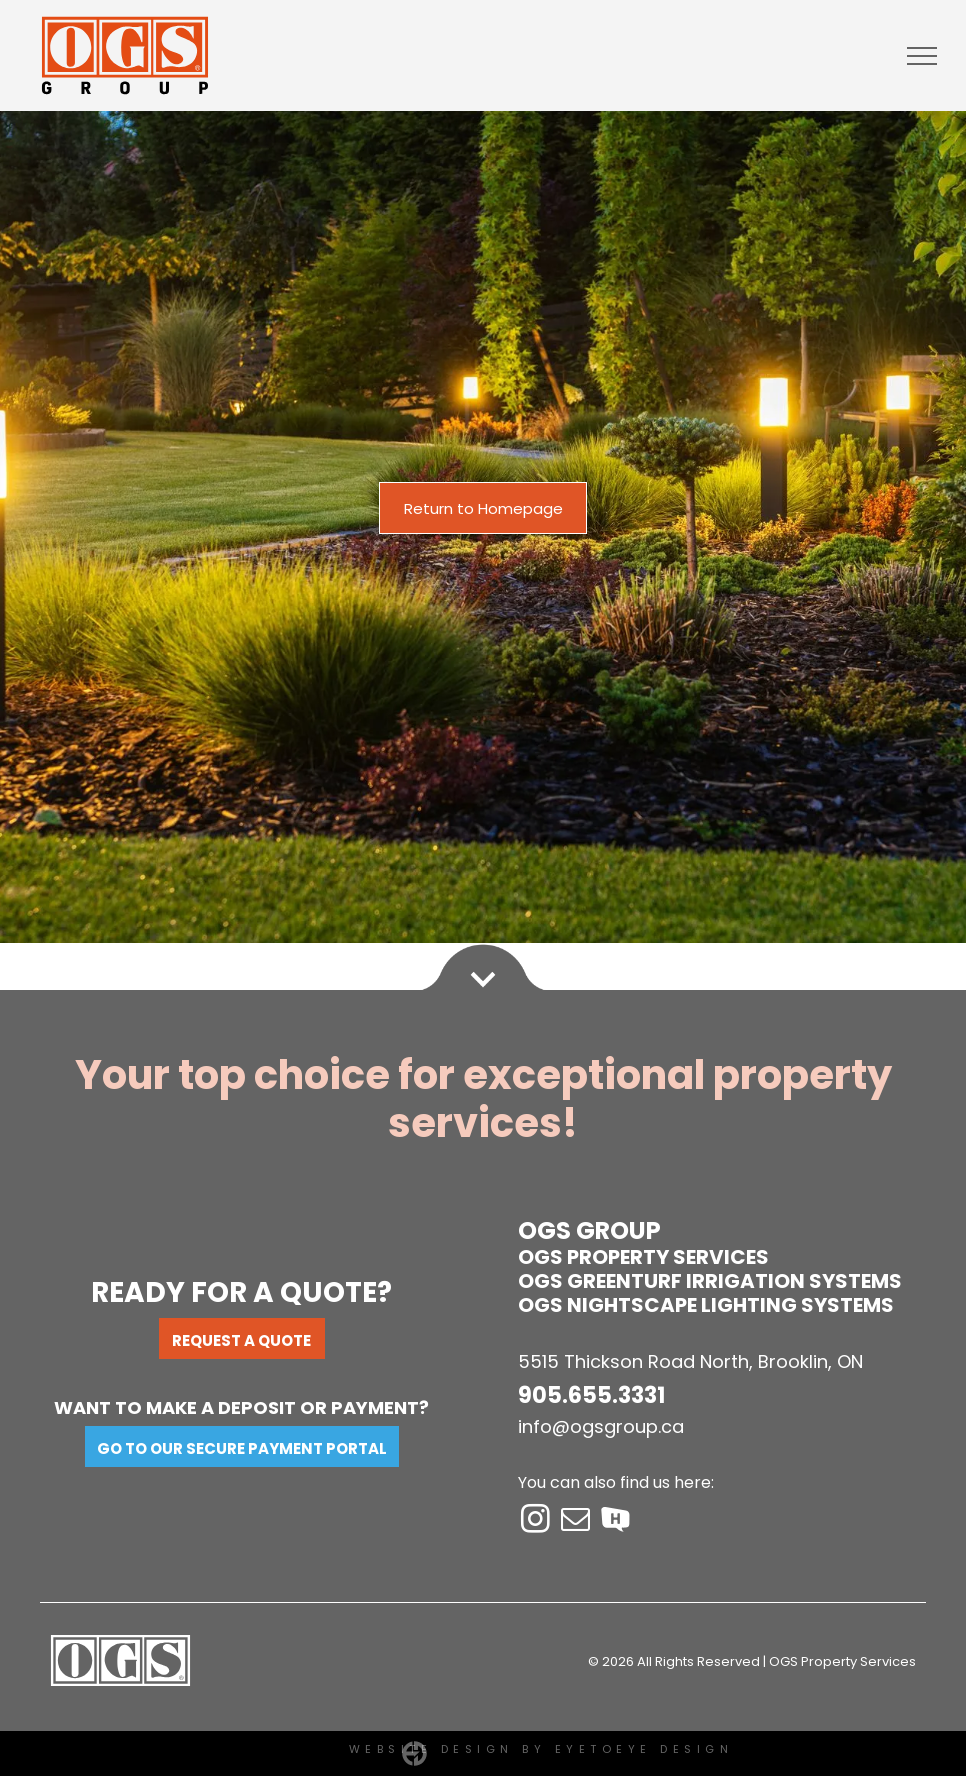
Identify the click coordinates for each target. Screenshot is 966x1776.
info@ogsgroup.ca (601, 1426)
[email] (576, 1522)
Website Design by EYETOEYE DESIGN (541, 1749)
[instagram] (536, 1522)
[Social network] (616, 1522)
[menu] (922, 56)
